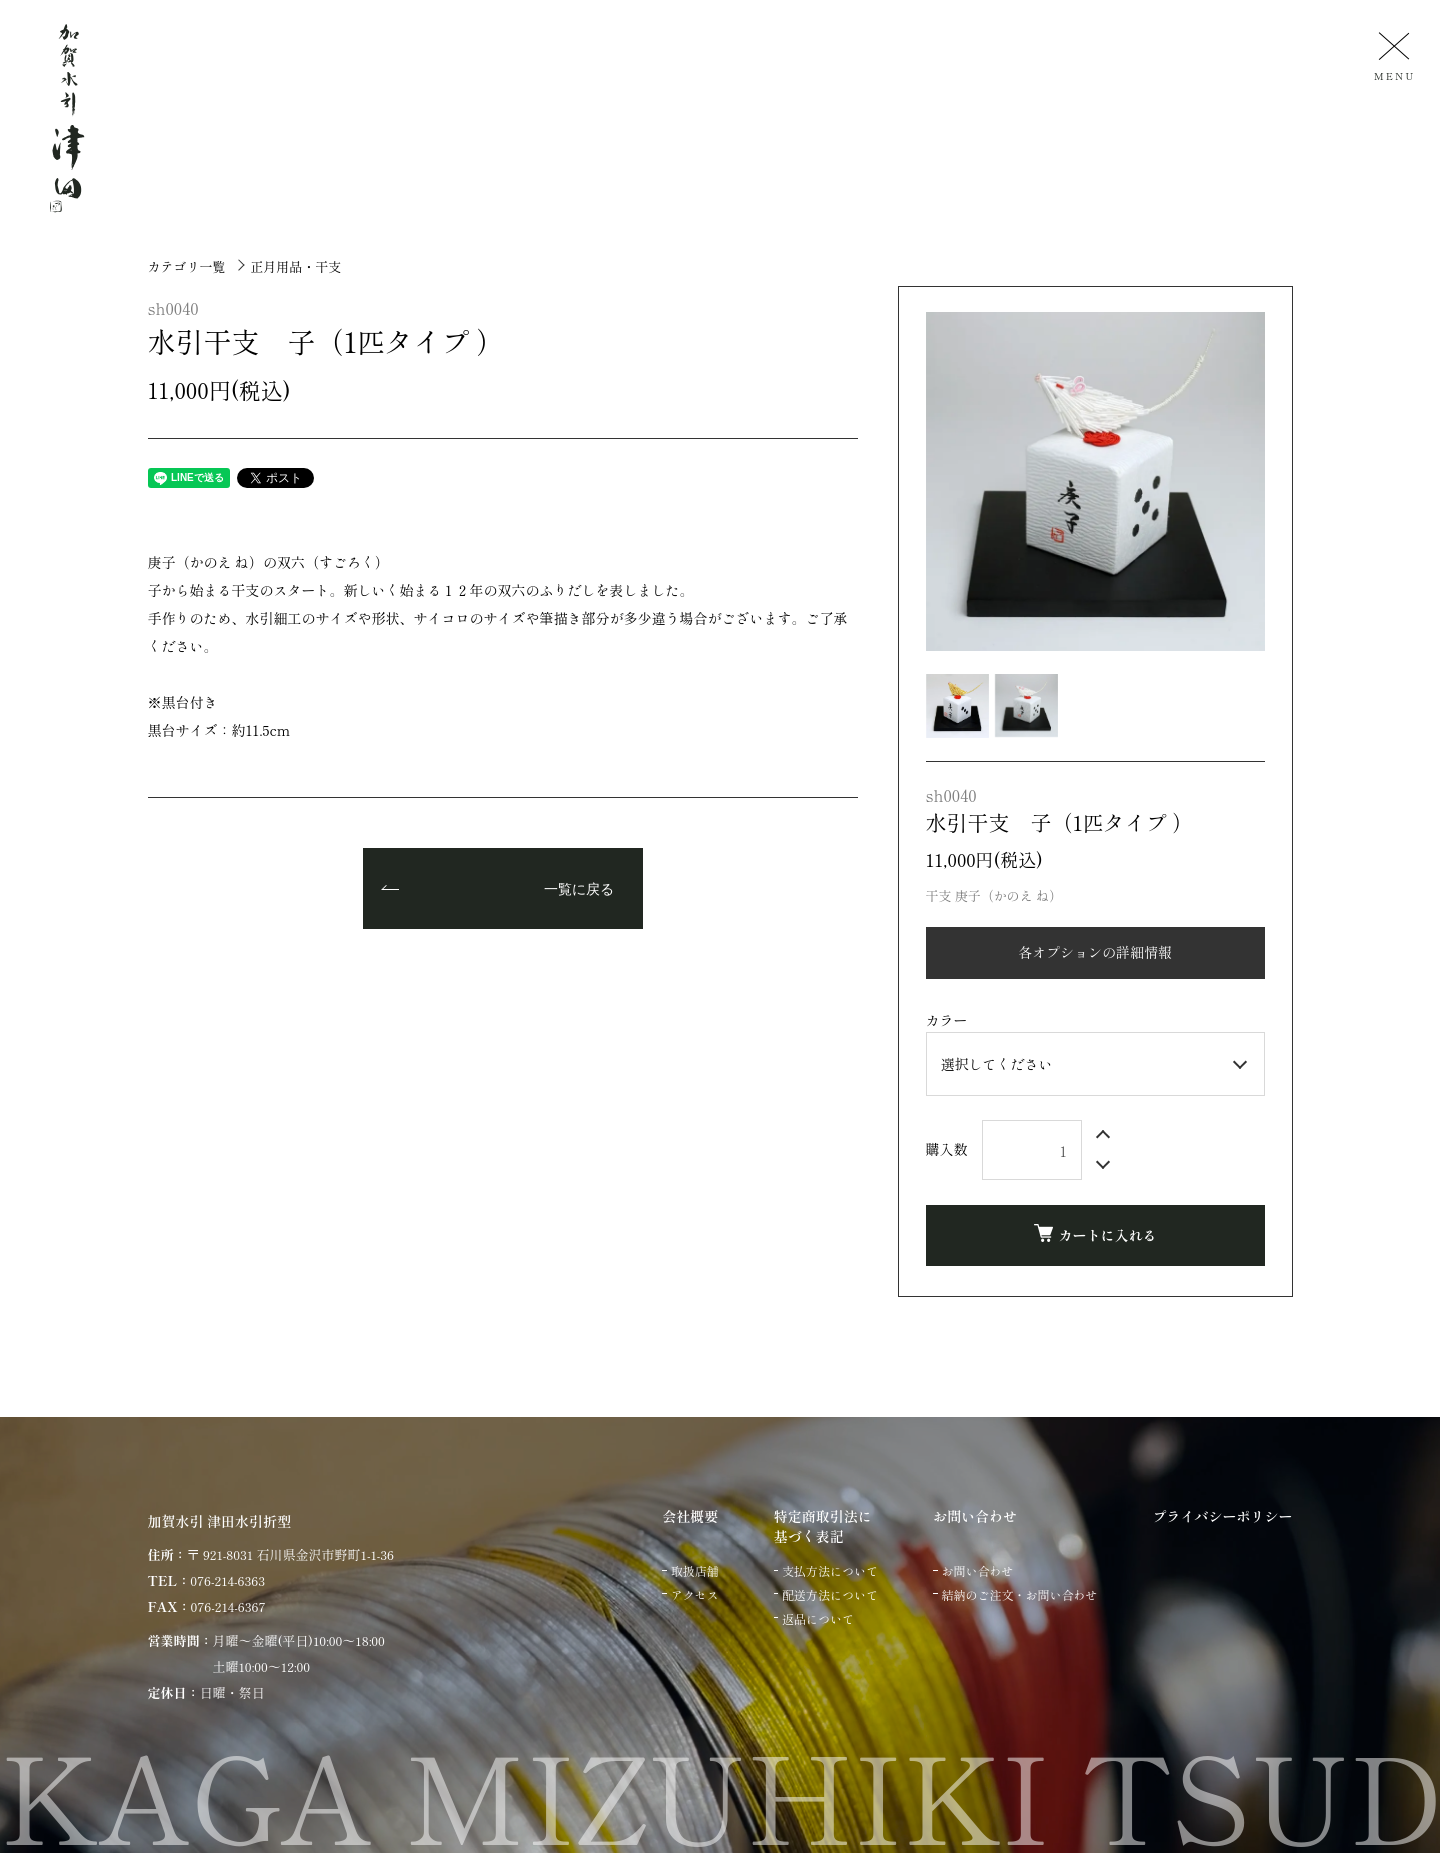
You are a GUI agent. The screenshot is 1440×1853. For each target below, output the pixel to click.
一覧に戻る (579, 890)
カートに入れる (1095, 1234)
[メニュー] (1392, 55)
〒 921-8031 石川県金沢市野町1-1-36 (290, 1554)
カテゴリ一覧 (187, 266)
